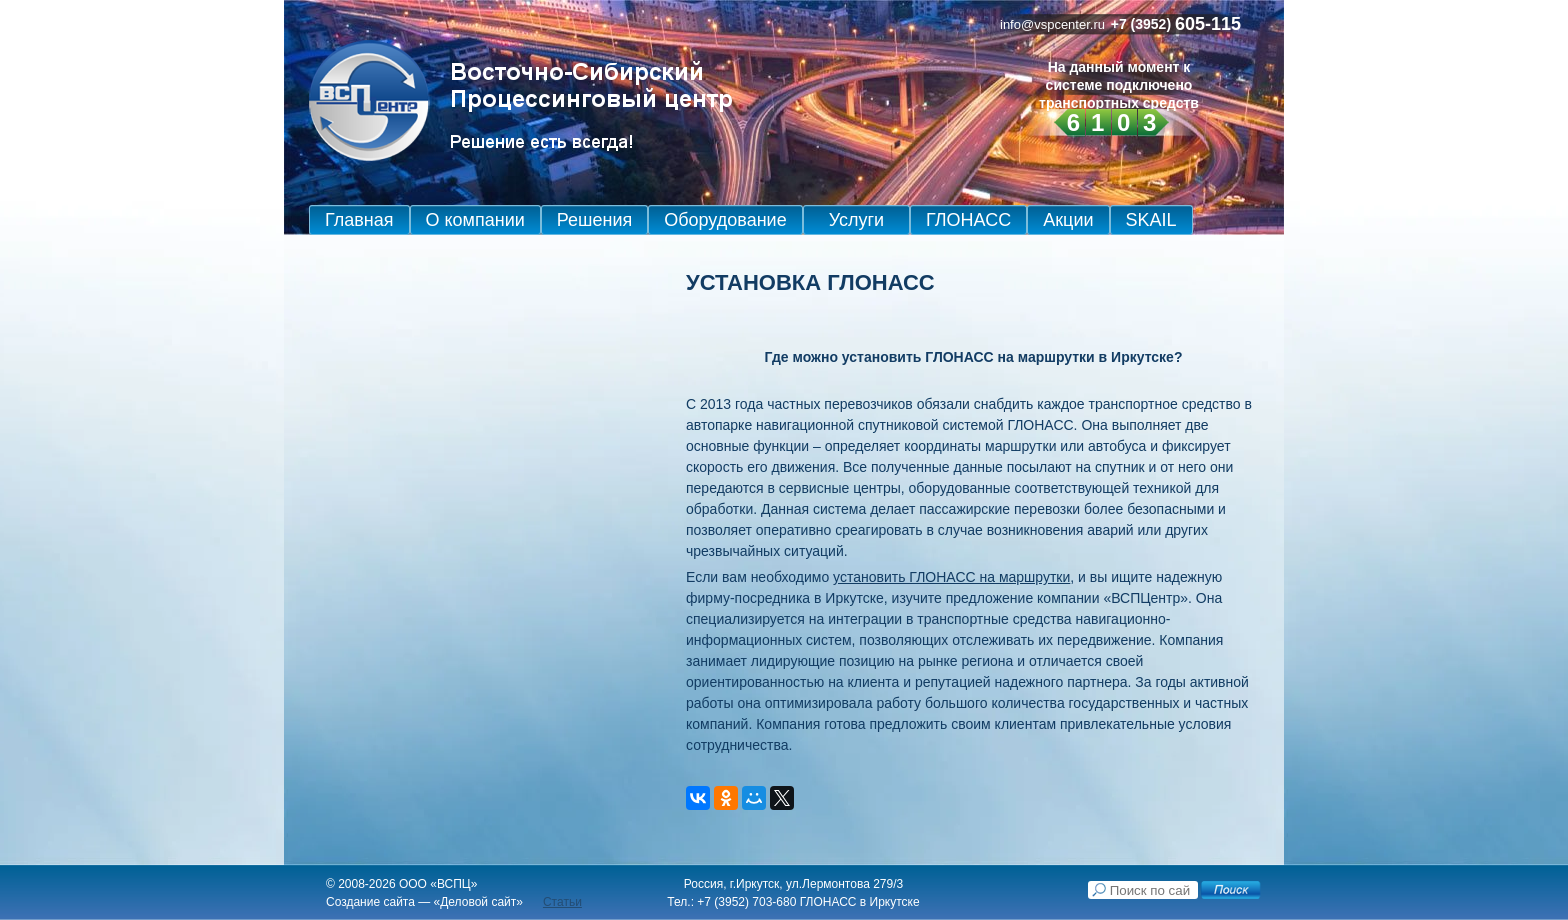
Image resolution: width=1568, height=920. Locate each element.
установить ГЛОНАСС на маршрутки (951, 577)
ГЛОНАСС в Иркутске (860, 902)
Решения (594, 220)
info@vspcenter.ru (1052, 24)
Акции (1068, 220)
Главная (359, 220)
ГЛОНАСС (968, 220)
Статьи (562, 902)
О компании (475, 220)
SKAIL (1151, 220)
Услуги (856, 220)
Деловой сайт (478, 902)
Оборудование (725, 220)
